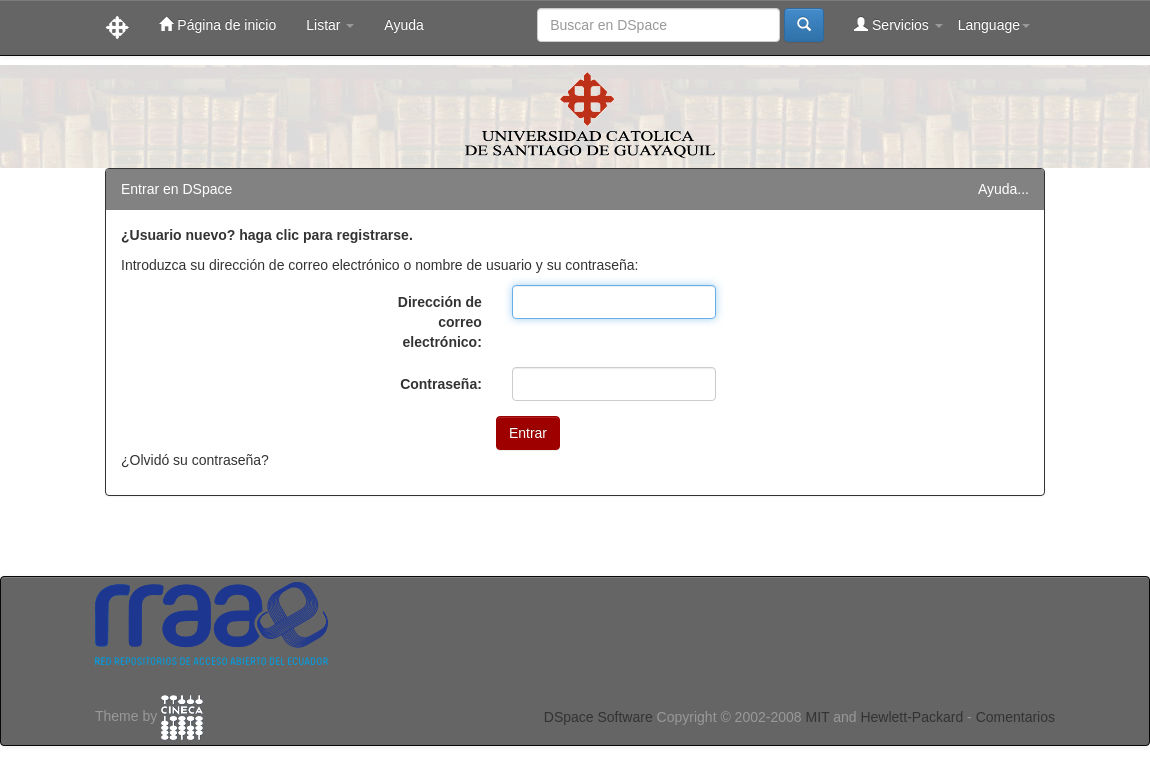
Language (994, 25)
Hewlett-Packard (911, 717)
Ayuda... (1003, 189)
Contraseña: (441, 384)
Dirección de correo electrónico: (440, 322)
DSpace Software (598, 717)
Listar (330, 25)
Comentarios (1015, 717)
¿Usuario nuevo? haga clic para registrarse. (267, 235)
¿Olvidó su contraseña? (195, 460)
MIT (817, 717)
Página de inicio (217, 24)
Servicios (898, 24)
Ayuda (403, 25)
